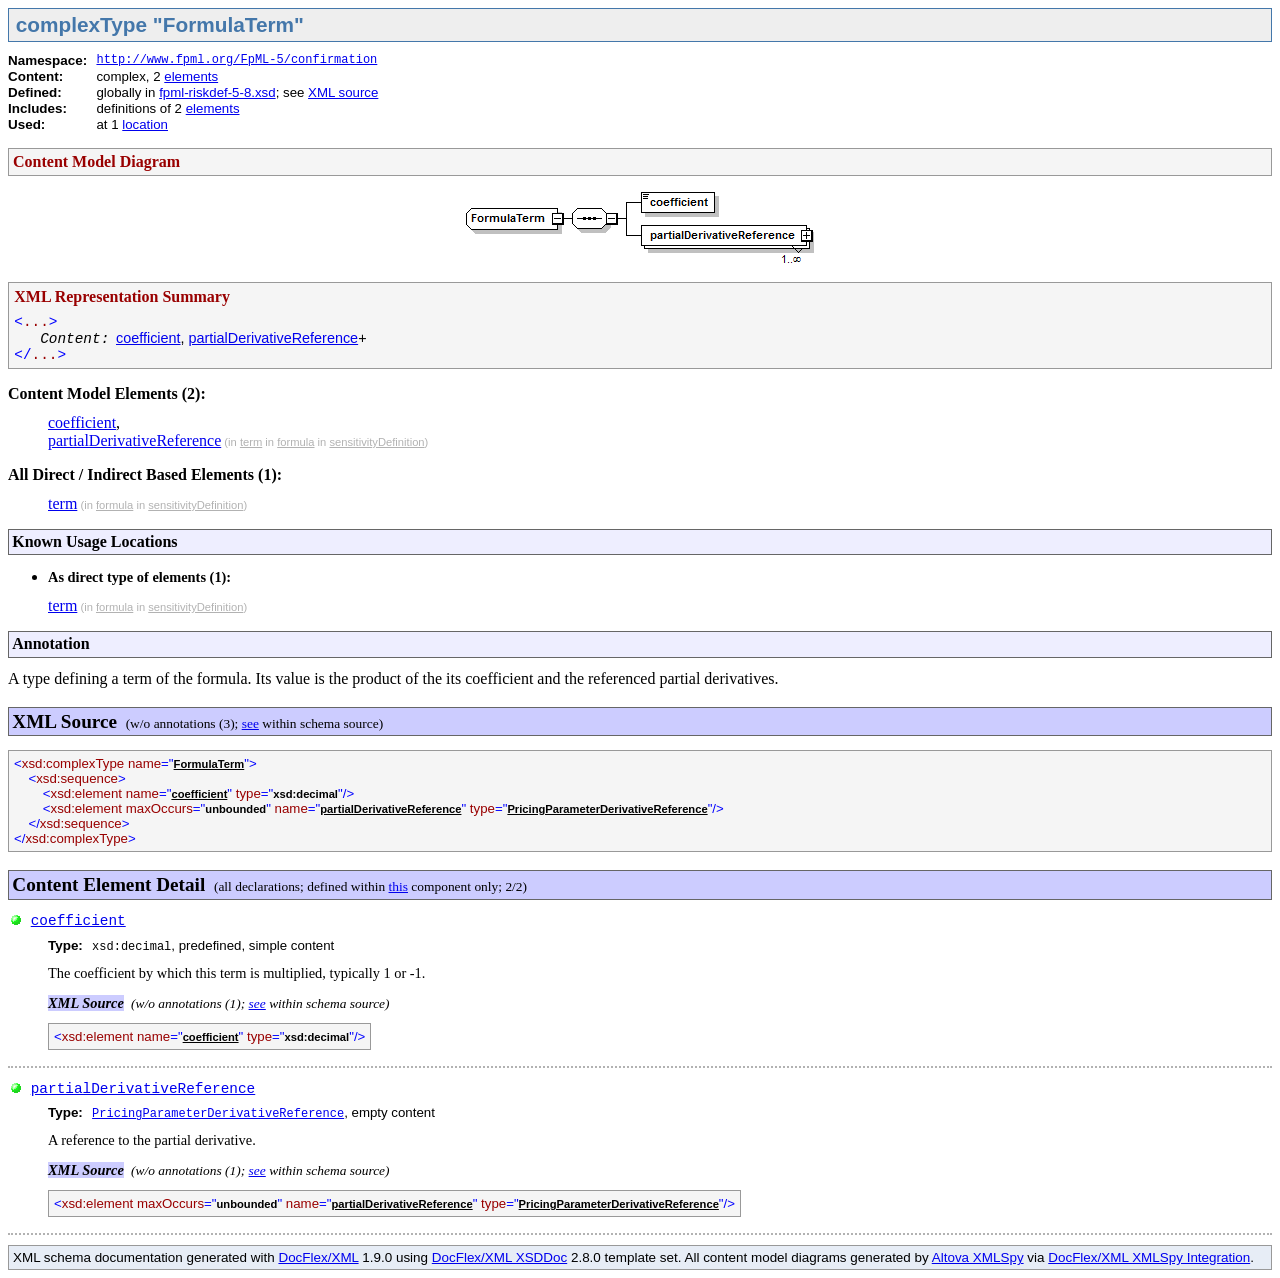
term (251, 442)
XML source (343, 92)
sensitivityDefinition (376, 442)
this (398, 886)
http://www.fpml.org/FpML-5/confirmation (236, 60)
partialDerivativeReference (274, 338)
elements (191, 76)
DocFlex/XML (318, 1257)
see (250, 723)
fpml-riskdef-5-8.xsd (217, 92)
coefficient (148, 338)
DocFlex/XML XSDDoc (499, 1257)
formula (295, 442)
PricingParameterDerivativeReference (607, 809)
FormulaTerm (209, 764)
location (145, 124)
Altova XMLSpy (978, 1257)
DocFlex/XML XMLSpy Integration (1149, 1257)
